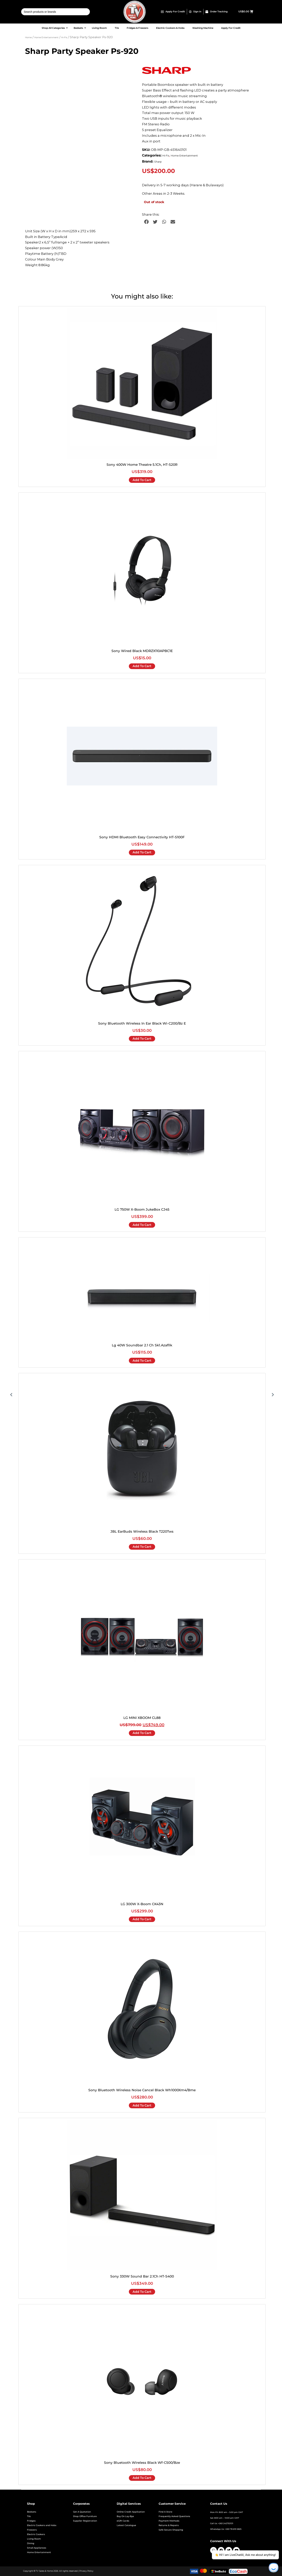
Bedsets (31, 2512)
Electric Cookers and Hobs (41, 2525)
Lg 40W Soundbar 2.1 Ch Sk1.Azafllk (142, 1345)
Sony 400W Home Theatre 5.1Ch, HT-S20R (142, 465)
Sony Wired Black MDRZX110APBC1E (142, 651)
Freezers (32, 2530)
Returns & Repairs (169, 2525)
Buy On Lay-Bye (125, 2516)
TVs (29, 2516)
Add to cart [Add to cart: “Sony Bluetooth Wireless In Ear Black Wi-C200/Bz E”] (142, 1038)
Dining (30, 2543)
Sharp (158, 161)
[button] (146, 221)
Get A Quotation (82, 2512)
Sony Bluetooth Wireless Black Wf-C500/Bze (142, 2463)
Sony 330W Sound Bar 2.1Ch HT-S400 (142, 2276)
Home (28, 37)
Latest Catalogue (126, 2525)
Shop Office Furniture (85, 2516)
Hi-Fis (64, 37)
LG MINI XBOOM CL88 (142, 1718)
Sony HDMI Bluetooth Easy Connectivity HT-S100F (142, 837)
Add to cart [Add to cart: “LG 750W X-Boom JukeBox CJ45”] (142, 1225)
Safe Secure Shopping (171, 2530)
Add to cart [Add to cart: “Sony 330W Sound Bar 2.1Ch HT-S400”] (142, 2292)
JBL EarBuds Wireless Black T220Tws (142, 1531)
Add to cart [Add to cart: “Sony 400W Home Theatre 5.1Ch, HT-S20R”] (142, 480)
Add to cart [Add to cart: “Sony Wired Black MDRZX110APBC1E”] (142, 666)
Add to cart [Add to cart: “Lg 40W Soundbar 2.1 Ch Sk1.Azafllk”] (142, 1360)
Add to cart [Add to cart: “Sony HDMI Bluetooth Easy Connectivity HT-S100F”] (142, 852)
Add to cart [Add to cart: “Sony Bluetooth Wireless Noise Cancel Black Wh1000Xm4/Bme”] (142, 2105)
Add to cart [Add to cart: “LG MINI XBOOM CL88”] (142, 1733)
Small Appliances (36, 2548)
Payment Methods (169, 2521)
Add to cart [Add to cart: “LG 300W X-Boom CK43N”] (142, 1919)
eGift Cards (123, 2521)
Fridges (31, 2521)
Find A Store (165, 2512)
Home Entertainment (46, 37)
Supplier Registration (85, 2521)
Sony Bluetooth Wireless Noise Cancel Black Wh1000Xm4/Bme (142, 2090)
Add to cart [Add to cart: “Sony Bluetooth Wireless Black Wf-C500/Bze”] (142, 2478)
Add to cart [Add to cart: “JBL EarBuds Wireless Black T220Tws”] (142, 1546)
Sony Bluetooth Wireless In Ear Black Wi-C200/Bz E (142, 1023)
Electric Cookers (36, 2534)
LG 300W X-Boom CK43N (142, 1904)
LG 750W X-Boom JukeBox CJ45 (142, 1209)
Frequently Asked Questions (174, 2516)
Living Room (34, 2539)
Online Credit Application (131, 2512)
